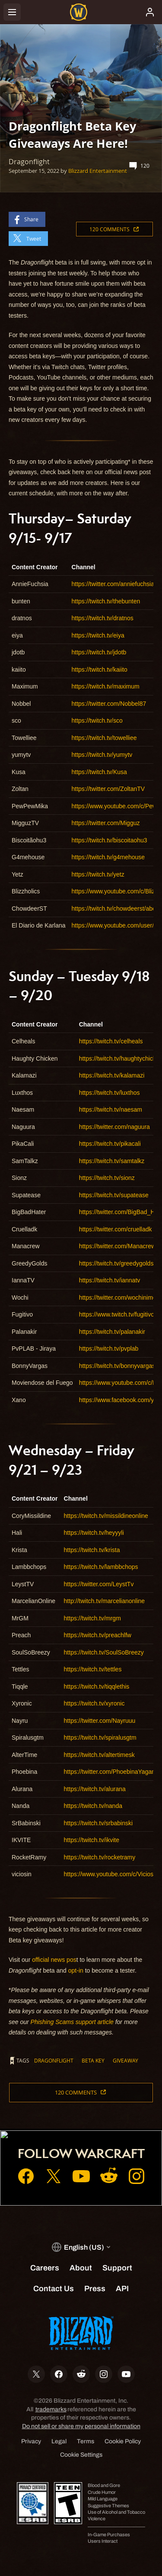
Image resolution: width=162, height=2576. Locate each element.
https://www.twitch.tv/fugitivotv (119, 1314)
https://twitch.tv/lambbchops (101, 1566)
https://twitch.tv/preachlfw (97, 1635)
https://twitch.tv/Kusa (99, 771)
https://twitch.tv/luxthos (109, 1092)
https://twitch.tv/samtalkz (112, 1160)
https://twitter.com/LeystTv (99, 1584)
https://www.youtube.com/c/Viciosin (111, 1874)
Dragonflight (53, 2060)
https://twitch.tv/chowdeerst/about (116, 908)
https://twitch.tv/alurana (95, 1788)
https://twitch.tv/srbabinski (98, 1823)
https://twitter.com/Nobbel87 (109, 703)
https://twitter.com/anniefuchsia (113, 583)
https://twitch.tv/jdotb (99, 652)
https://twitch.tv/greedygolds (116, 1263)
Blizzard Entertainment (97, 171)
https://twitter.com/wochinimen (119, 1297)
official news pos (54, 1959)
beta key (93, 2060)
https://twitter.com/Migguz (106, 822)
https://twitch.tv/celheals (111, 1041)
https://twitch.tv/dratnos (102, 618)
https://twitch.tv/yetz (98, 874)
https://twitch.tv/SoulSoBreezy (104, 1652)
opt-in (75, 1970)
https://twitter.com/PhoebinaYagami (111, 1771)
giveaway (125, 2060)
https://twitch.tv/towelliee (104, 737)
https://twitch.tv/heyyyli (94, 1532)
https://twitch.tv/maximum (106, 686)
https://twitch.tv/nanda (93, 1805)
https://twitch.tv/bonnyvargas (117, 1365)
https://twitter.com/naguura (114, 1126)
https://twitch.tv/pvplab (109, 1348)
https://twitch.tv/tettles (93, 1669)
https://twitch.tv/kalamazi (112, 1075)
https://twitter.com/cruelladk (115, 1229)
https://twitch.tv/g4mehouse (108, 857)
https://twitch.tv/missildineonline (106, 1515)
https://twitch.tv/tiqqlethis (97, 1686)
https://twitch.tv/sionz (107, 1177)
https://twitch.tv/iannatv (109, 1280)
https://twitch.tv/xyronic (94, 1703)
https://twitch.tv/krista (92, 1549)
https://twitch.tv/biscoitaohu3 (109, 840)
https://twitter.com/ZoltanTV (108, 788)
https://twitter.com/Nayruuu (100, 1720)
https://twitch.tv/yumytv (102, 754)
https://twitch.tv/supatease (114, 1195)
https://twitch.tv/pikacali (110, 1143)
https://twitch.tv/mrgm (92, 1618)
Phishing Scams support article (72, 2021)
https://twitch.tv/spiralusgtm (100, 1737)
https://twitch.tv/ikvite (91, 1839)
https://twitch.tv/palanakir (112, 1331)
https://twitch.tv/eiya (98, 635)
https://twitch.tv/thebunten (106, 601)
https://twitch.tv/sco (97, 720)
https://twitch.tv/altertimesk (99, 1754)
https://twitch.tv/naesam (110, 1109)
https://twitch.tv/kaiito (99, 669)
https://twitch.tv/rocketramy (100, 1857)
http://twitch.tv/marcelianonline (104, 1600)
